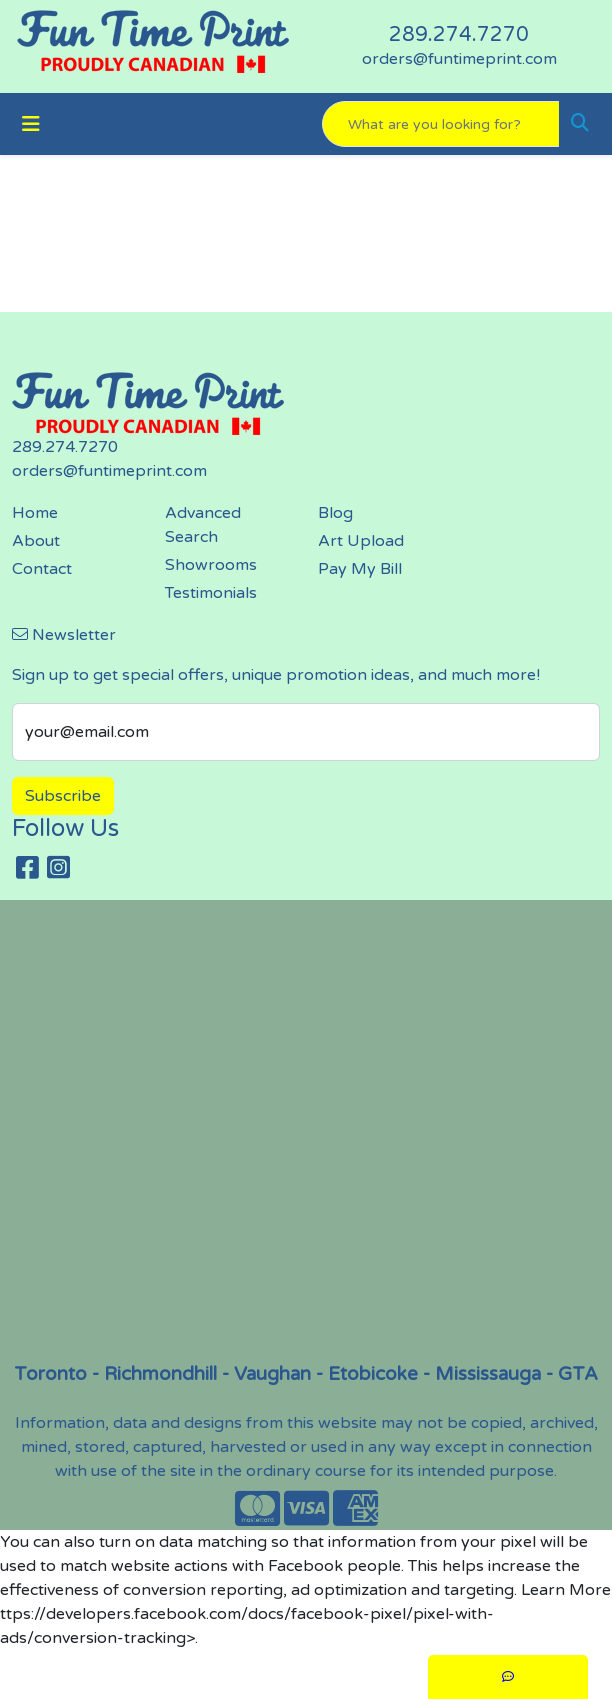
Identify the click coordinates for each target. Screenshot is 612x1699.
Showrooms (211, 565)
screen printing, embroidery (312, 1130)
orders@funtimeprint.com (459, 59)
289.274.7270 (459, 35)
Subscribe (63, 796)
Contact (42, 569)
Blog (335, 513)
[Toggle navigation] (31, 124)
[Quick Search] (441, 124)
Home (35, 513)
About (36, 541)
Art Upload (361, 541)
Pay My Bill (360, 569)
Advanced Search (203, 525)
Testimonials (211, 593)
